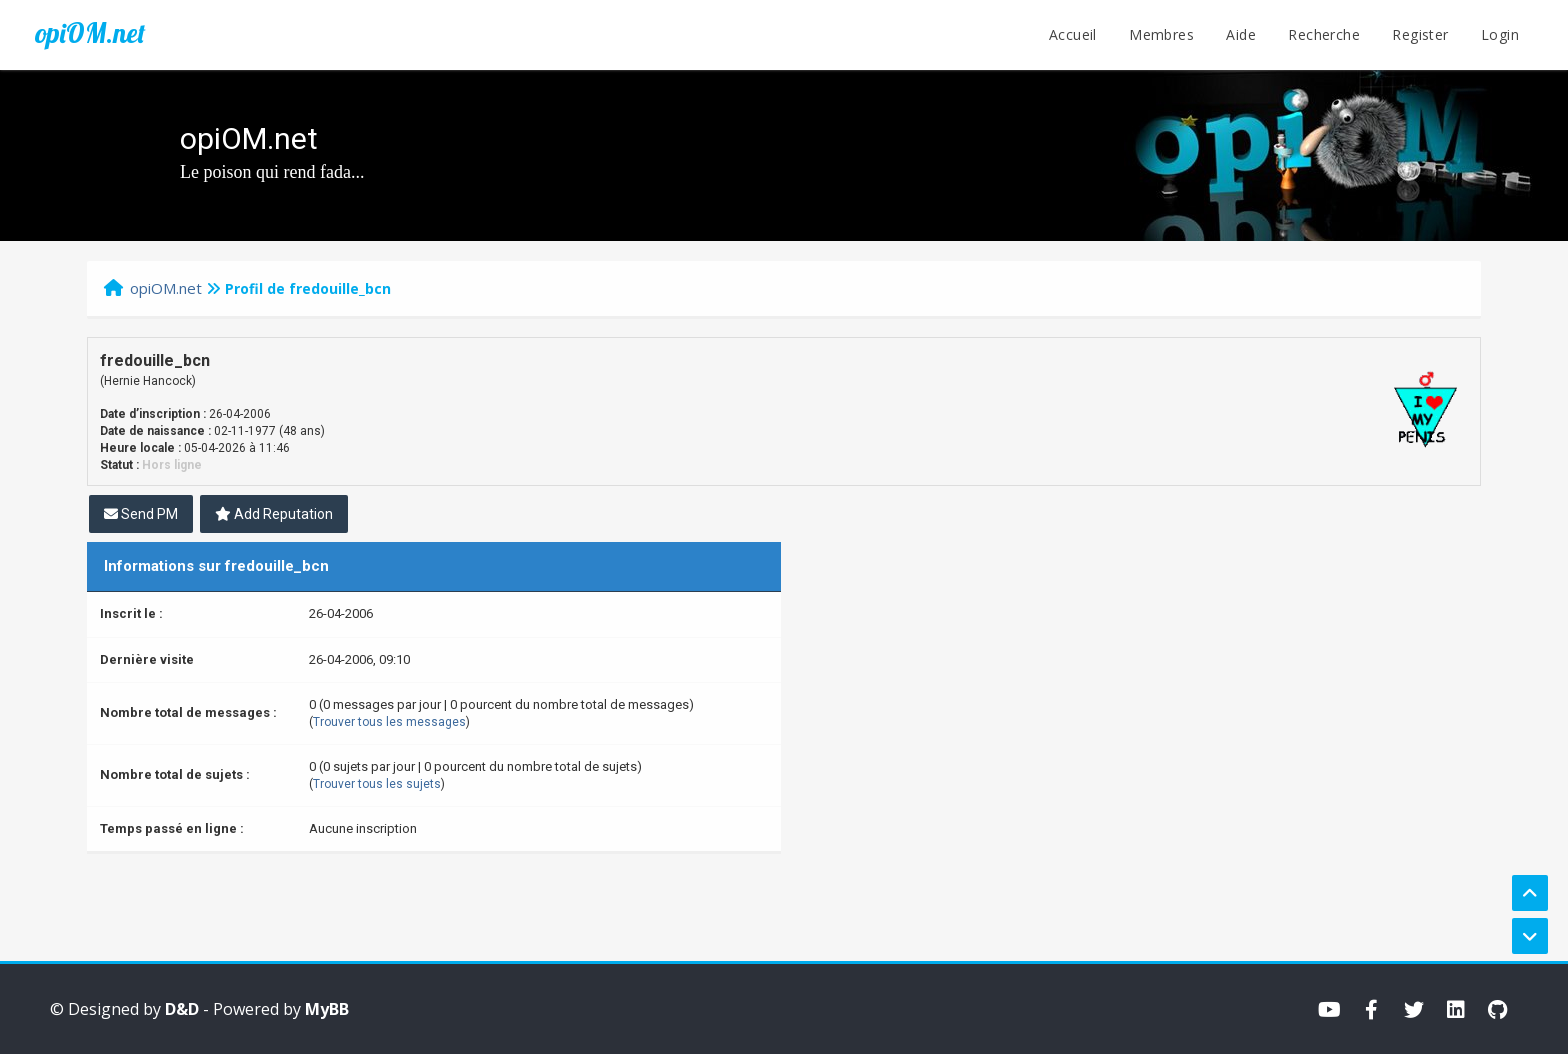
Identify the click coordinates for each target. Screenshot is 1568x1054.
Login (1500, 34)
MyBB (327, 1009)
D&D (182, 1009)
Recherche (1324, 34)
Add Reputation (274, 514)
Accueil (1073, 34)
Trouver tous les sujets (377, 784)
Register (1420, 34)
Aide (1241, 34)
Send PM (141, 514)
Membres (1161, 34)
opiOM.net (90, 33)
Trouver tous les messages (389, 722)
